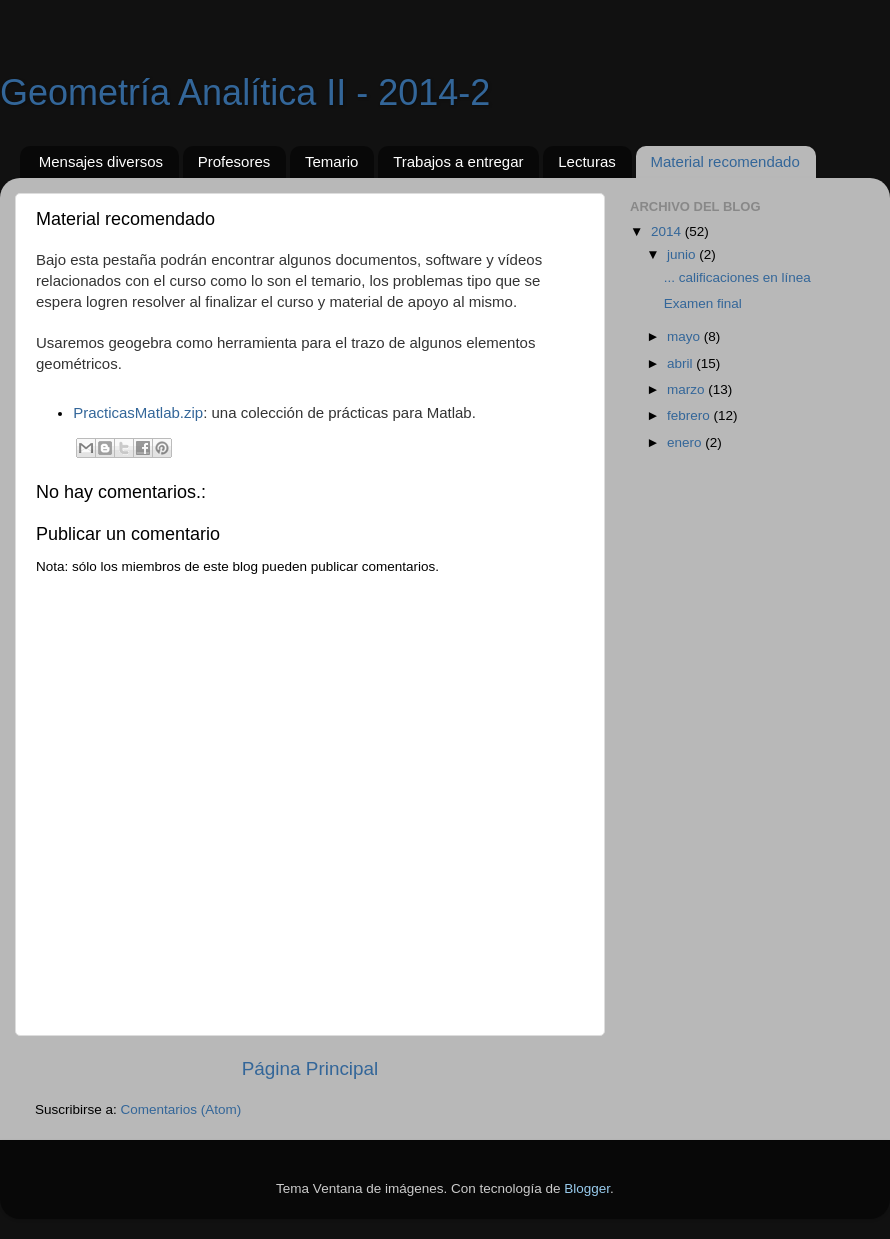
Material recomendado (725, 161)
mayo (685, 336)
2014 (668, 231)
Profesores (234, 161)
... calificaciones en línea (737, 277)
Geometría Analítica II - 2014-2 (245, 92)
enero (686, 442)
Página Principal (310, 1068)
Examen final (703, 303)
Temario (331, 161)
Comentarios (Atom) (181, 1109)
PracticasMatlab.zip (138, 412)
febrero (690, 415)
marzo (687, 389)
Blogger (587, 1188)
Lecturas (587, 161)
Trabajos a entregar (458, 161)
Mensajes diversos (101, 161)
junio (683, 254)
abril (681, 363)
